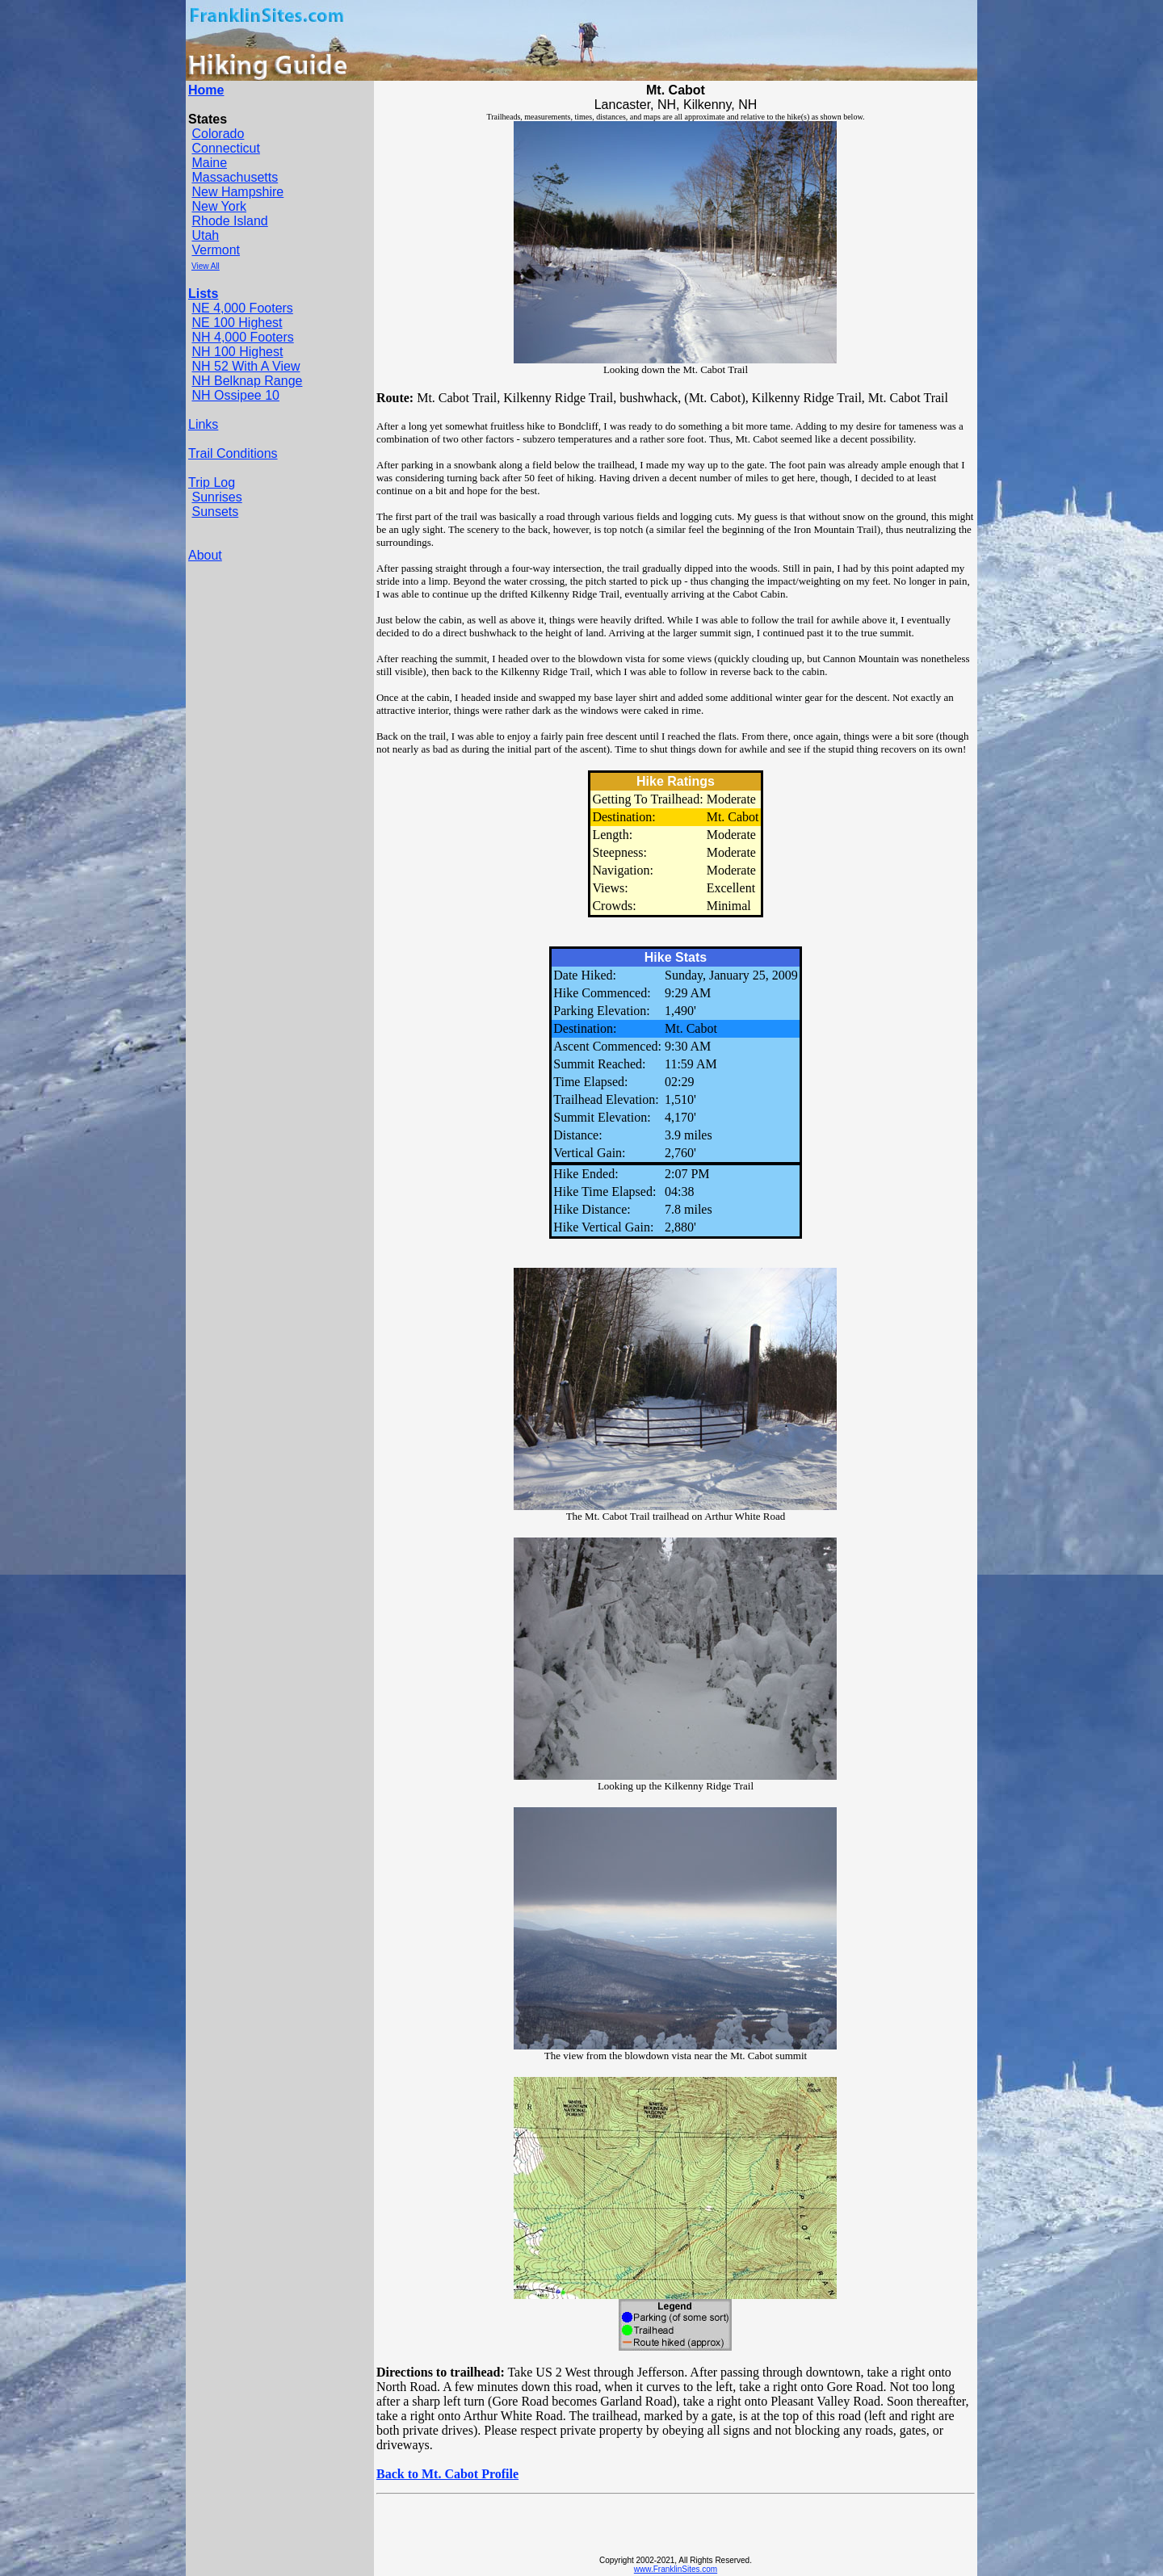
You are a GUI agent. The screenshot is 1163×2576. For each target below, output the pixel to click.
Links (203, 424)
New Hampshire (237, 192)
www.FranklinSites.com (675, 2569)
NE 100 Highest (236, 322)
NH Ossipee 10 (235, 395)
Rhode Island (229, 221)
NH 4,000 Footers (242, 337)
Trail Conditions (233, 453)
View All (205, 266)
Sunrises (216, 497)
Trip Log (211, 482)
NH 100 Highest (237, 352)
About (205, 555)
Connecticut (225, 148)
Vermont (215, 250)
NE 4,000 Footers (241, 308)
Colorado (217, 134)
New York (218, 206)
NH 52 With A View (245, 366)
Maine (209, 163)
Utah (205, 235)
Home (206, 90)
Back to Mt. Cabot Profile (447, 2474)
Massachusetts (234, 177)
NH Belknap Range (246, 381)
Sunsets (214, 511)
